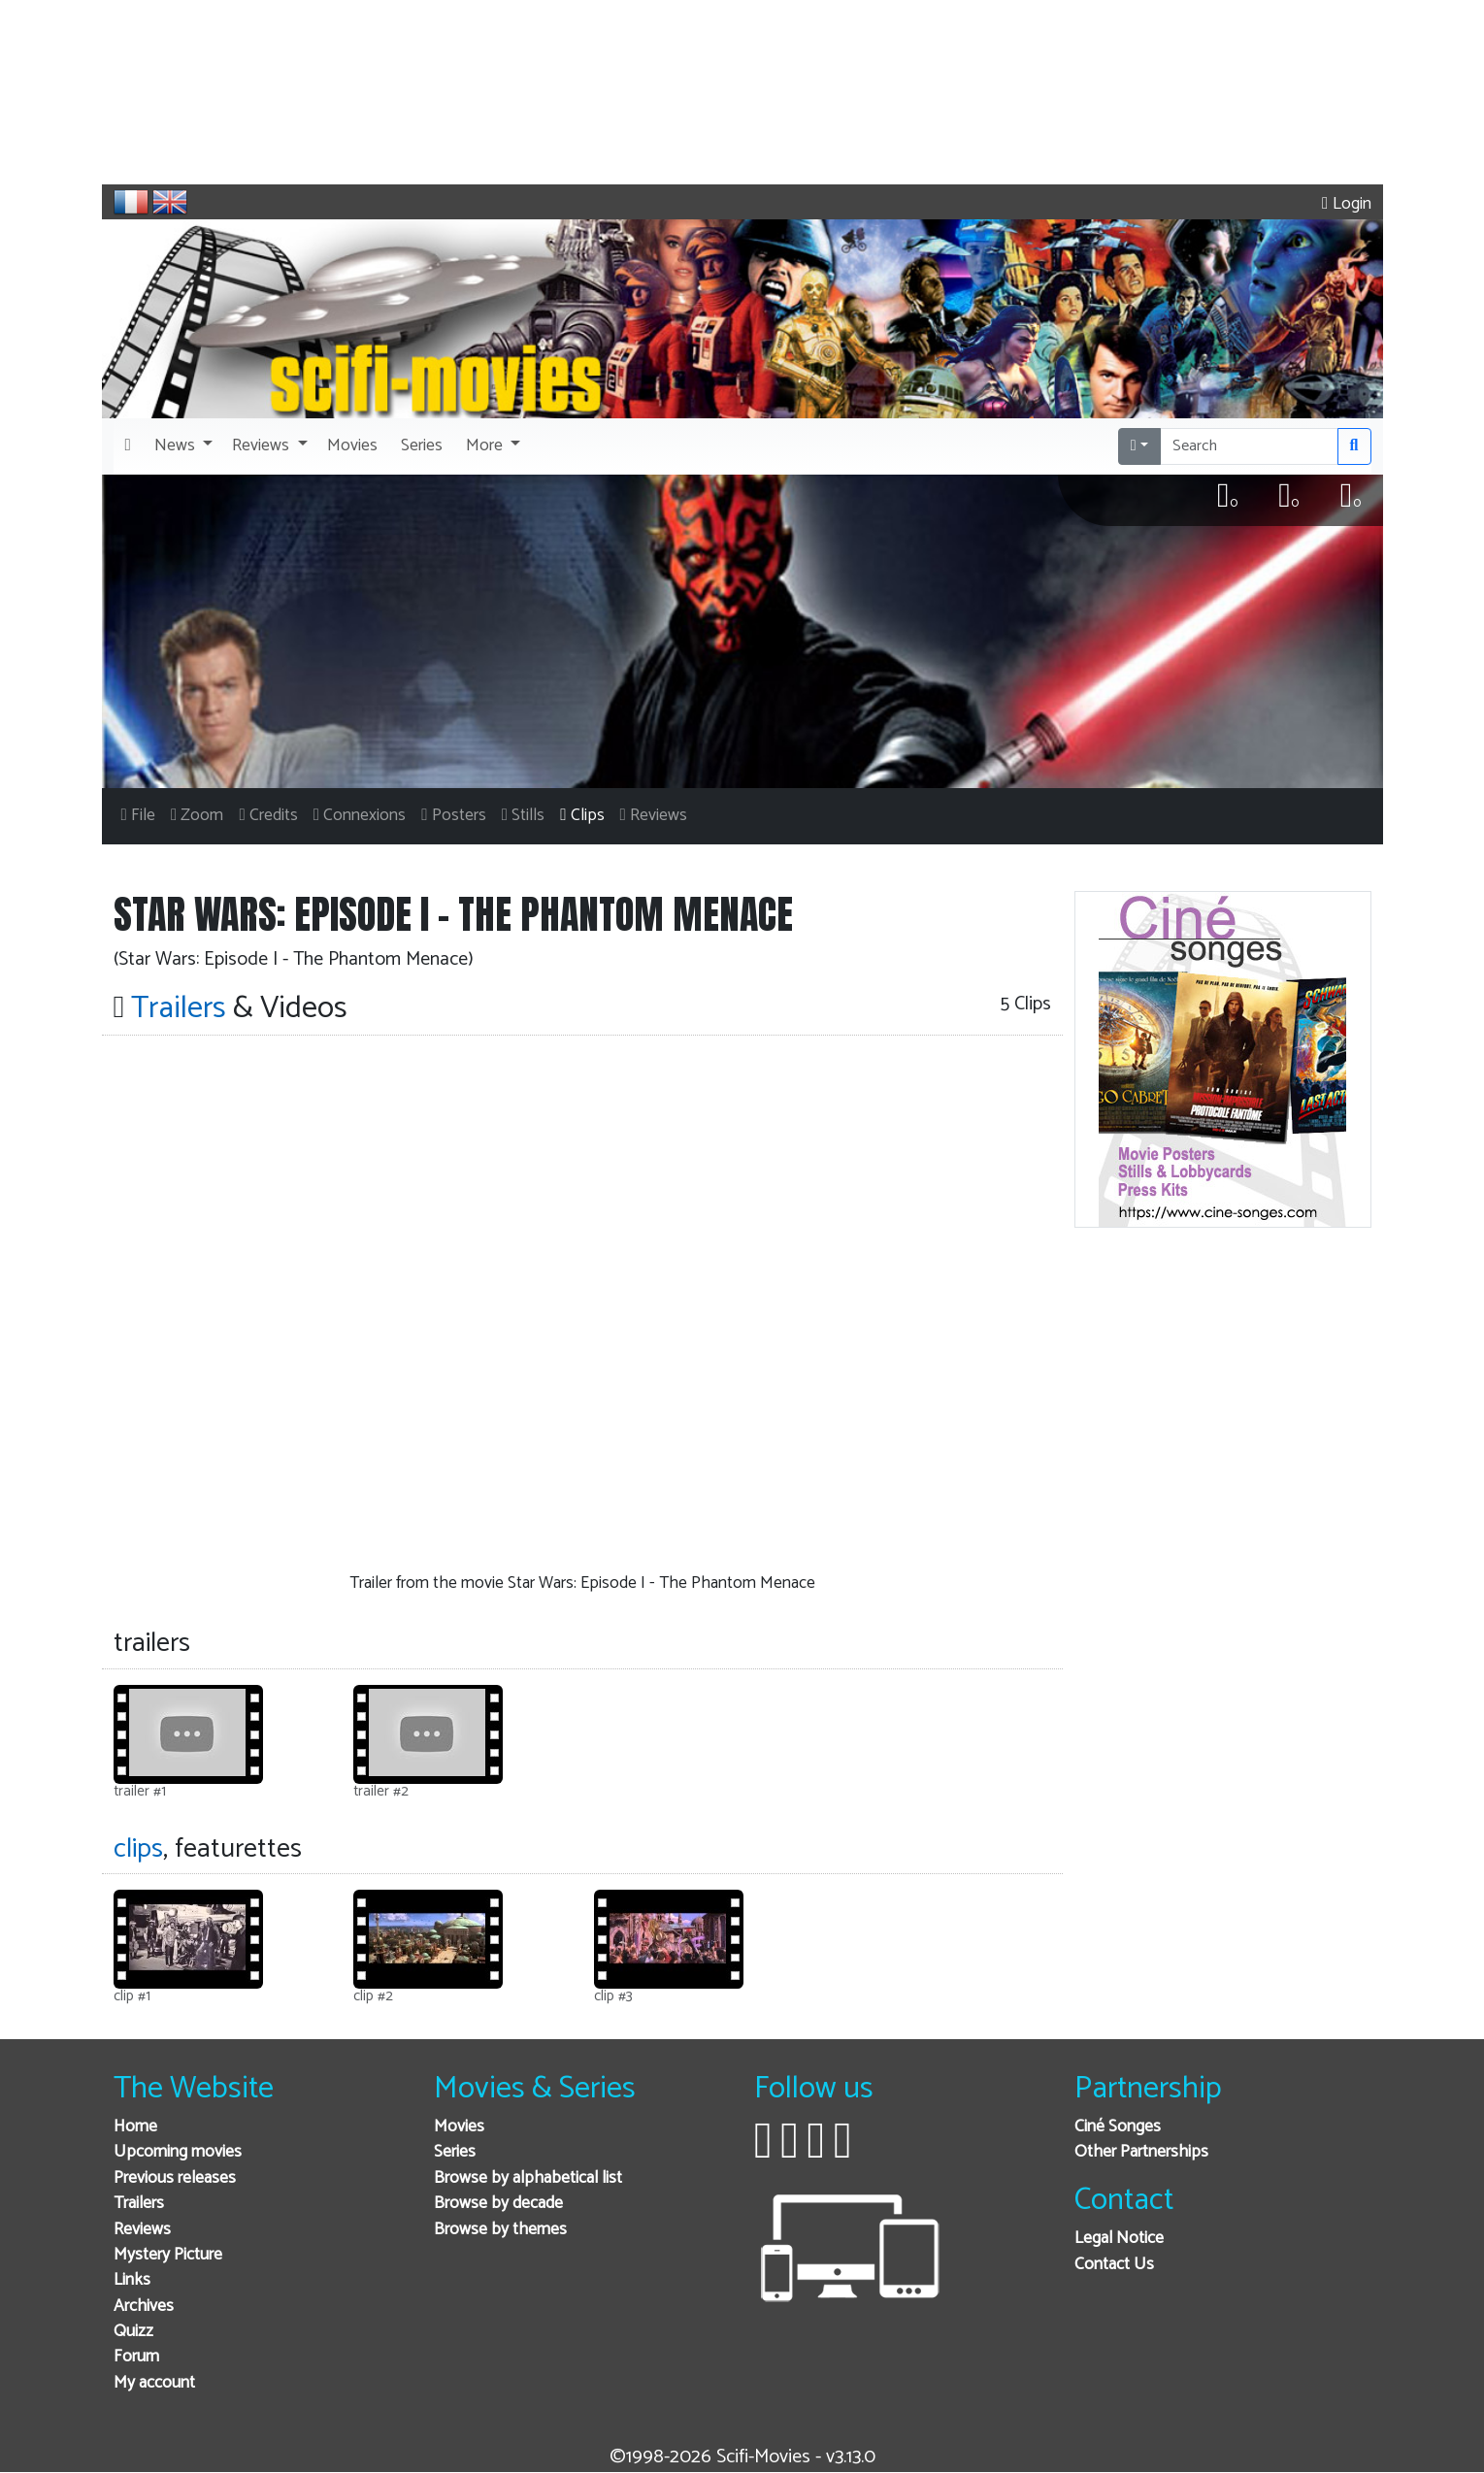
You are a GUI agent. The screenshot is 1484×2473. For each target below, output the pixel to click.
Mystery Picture (168, 2255)
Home (135, 2127)
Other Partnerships (1141, 2152)
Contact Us (1114, 2265)
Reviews (142, 2230)
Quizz (133, 2332)
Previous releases (175, 2178)
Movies (459, 2127)
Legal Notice (1119, 2239)
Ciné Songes (1117, 2127)
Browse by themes (500, 2230)
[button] (181, 446)
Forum (136, 2357)
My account (154, 2383)
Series (455, 2152)
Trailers (139, 2204)
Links (132, 2280)
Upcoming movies (178, 2152)
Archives (144, 2306)
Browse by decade (498, 2204)
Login (1346, 204)
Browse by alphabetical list (528, 2178)
